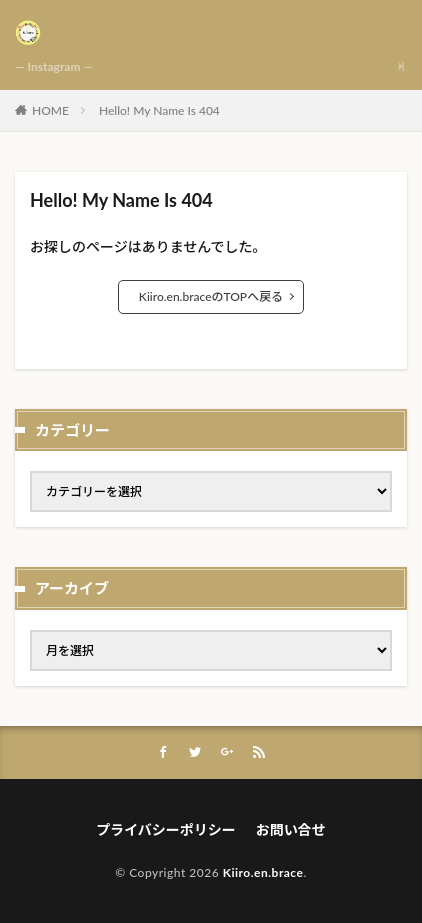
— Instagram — (54, 66)
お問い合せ (291, 829)
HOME (50, 110)
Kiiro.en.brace (263, 872)
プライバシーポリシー (166, 829)
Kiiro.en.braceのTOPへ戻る (211, 296)
